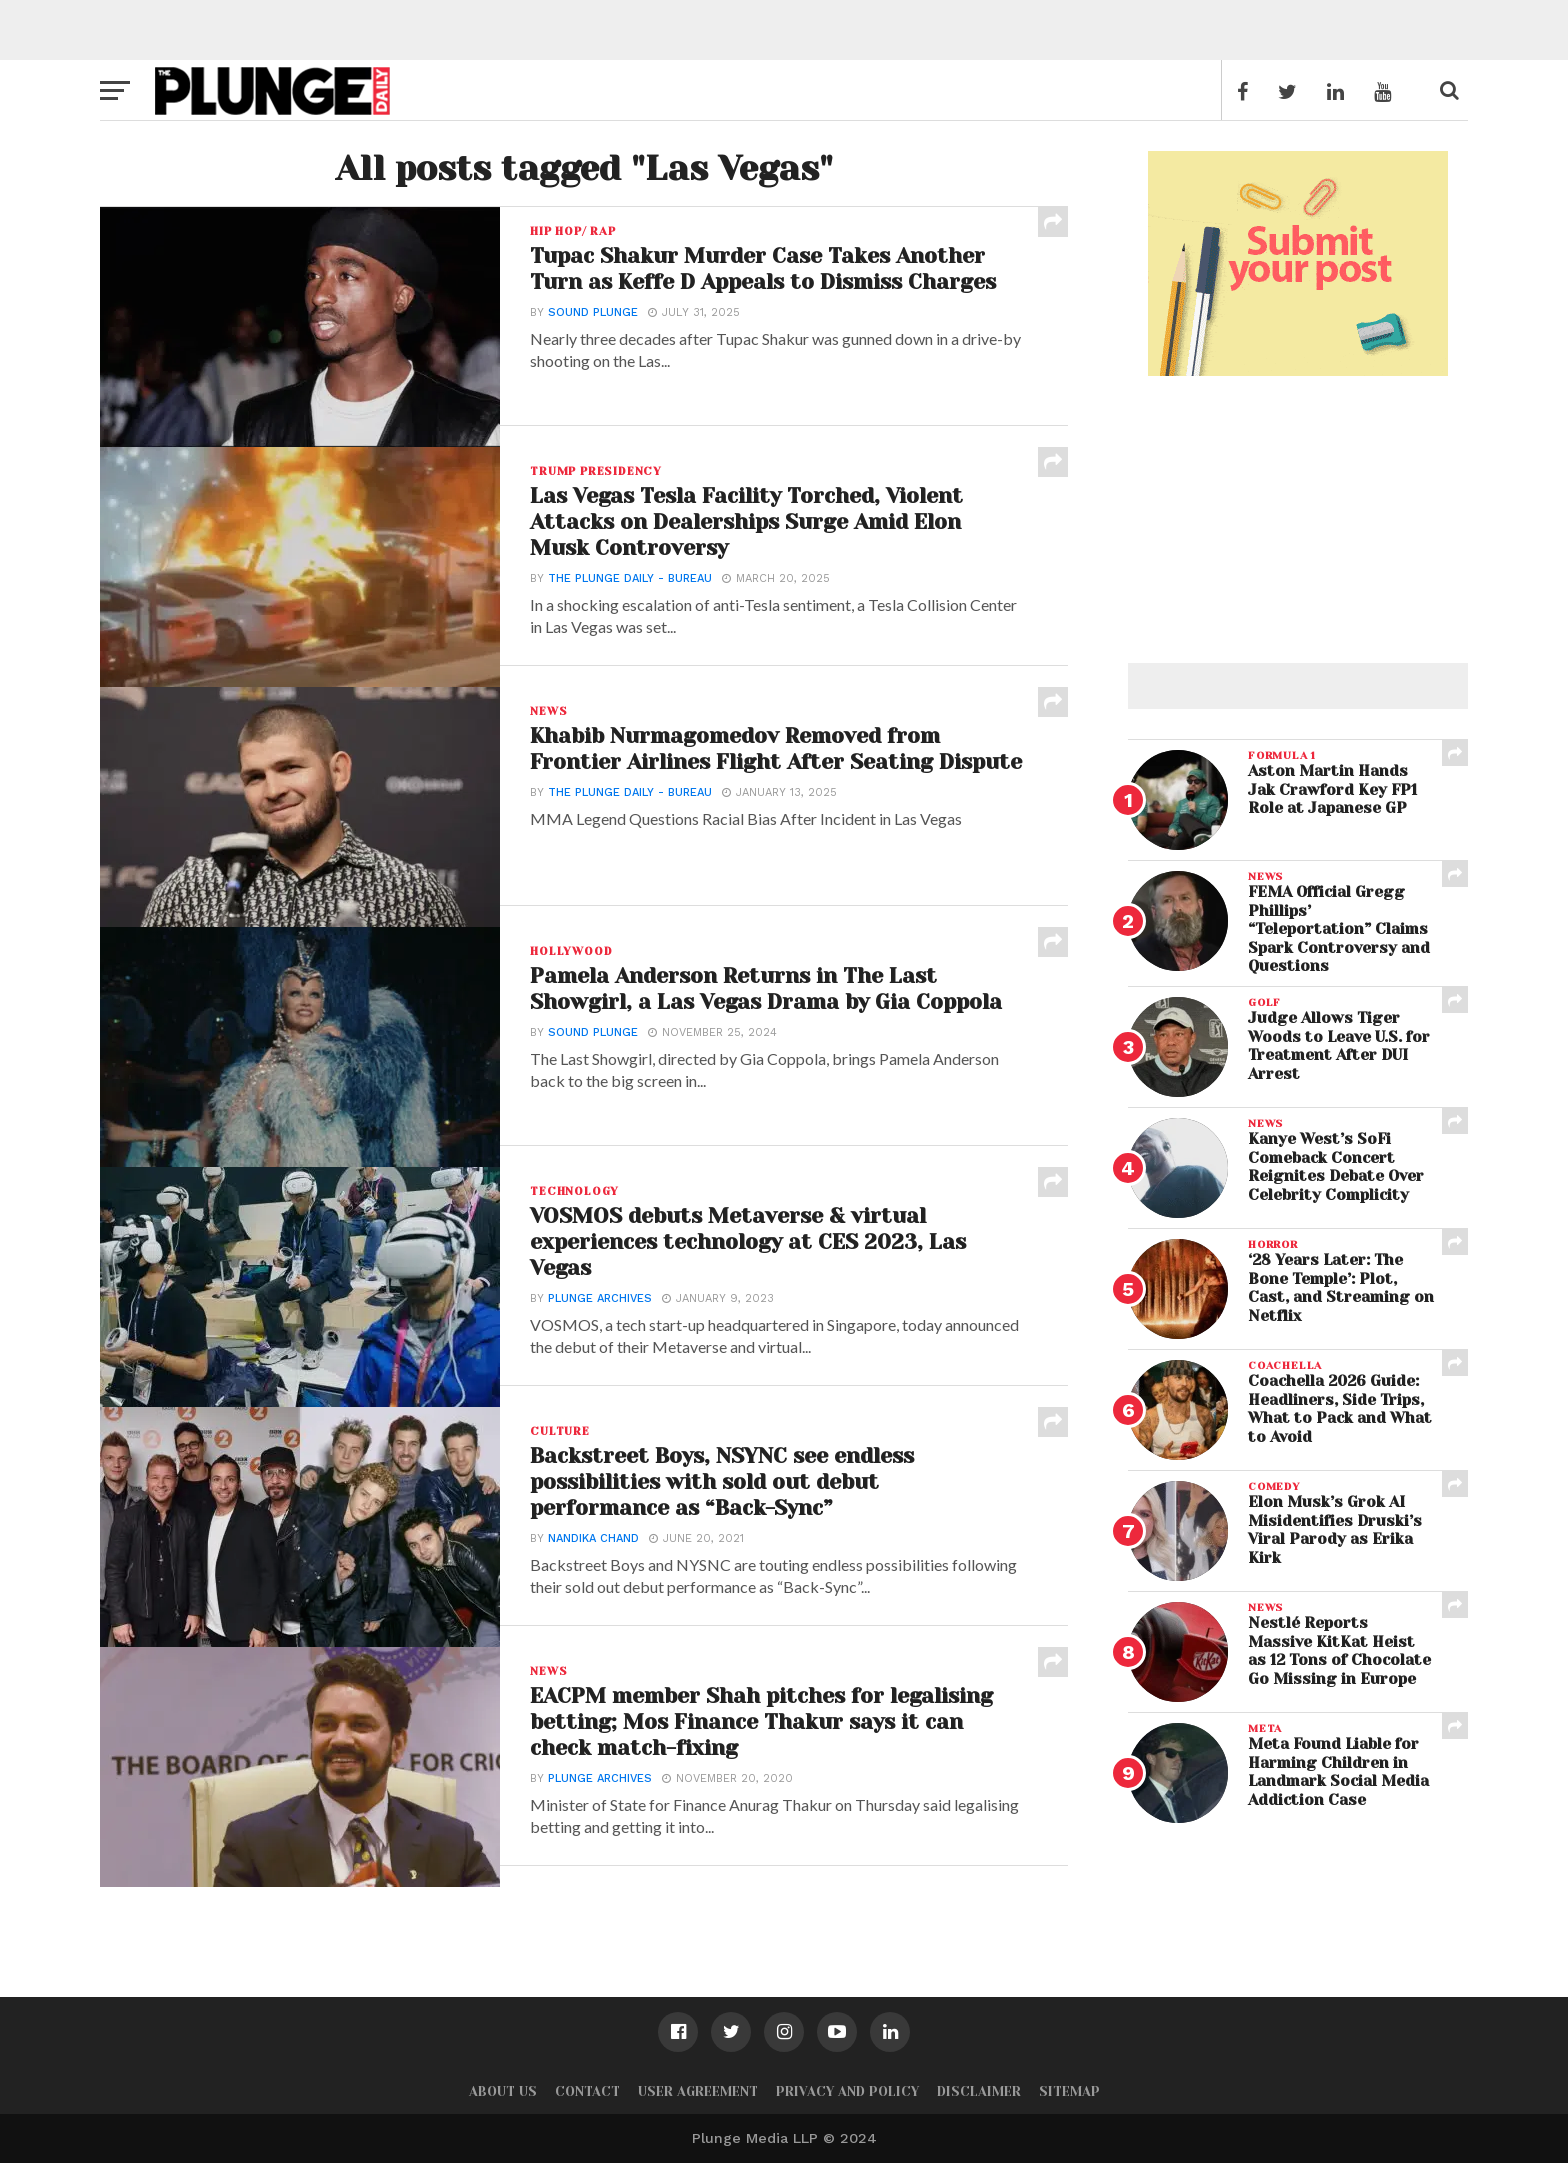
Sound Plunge (591, 343)
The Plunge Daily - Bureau (628, 583)
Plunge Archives (598, 1303)
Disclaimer (979, 2091)
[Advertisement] (1298, 506)
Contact (587, 2091)
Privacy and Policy (847, 2091)
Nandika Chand (591, 1543)
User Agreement (698, 2091)
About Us (503, 2091)
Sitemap (1069, 2091)
